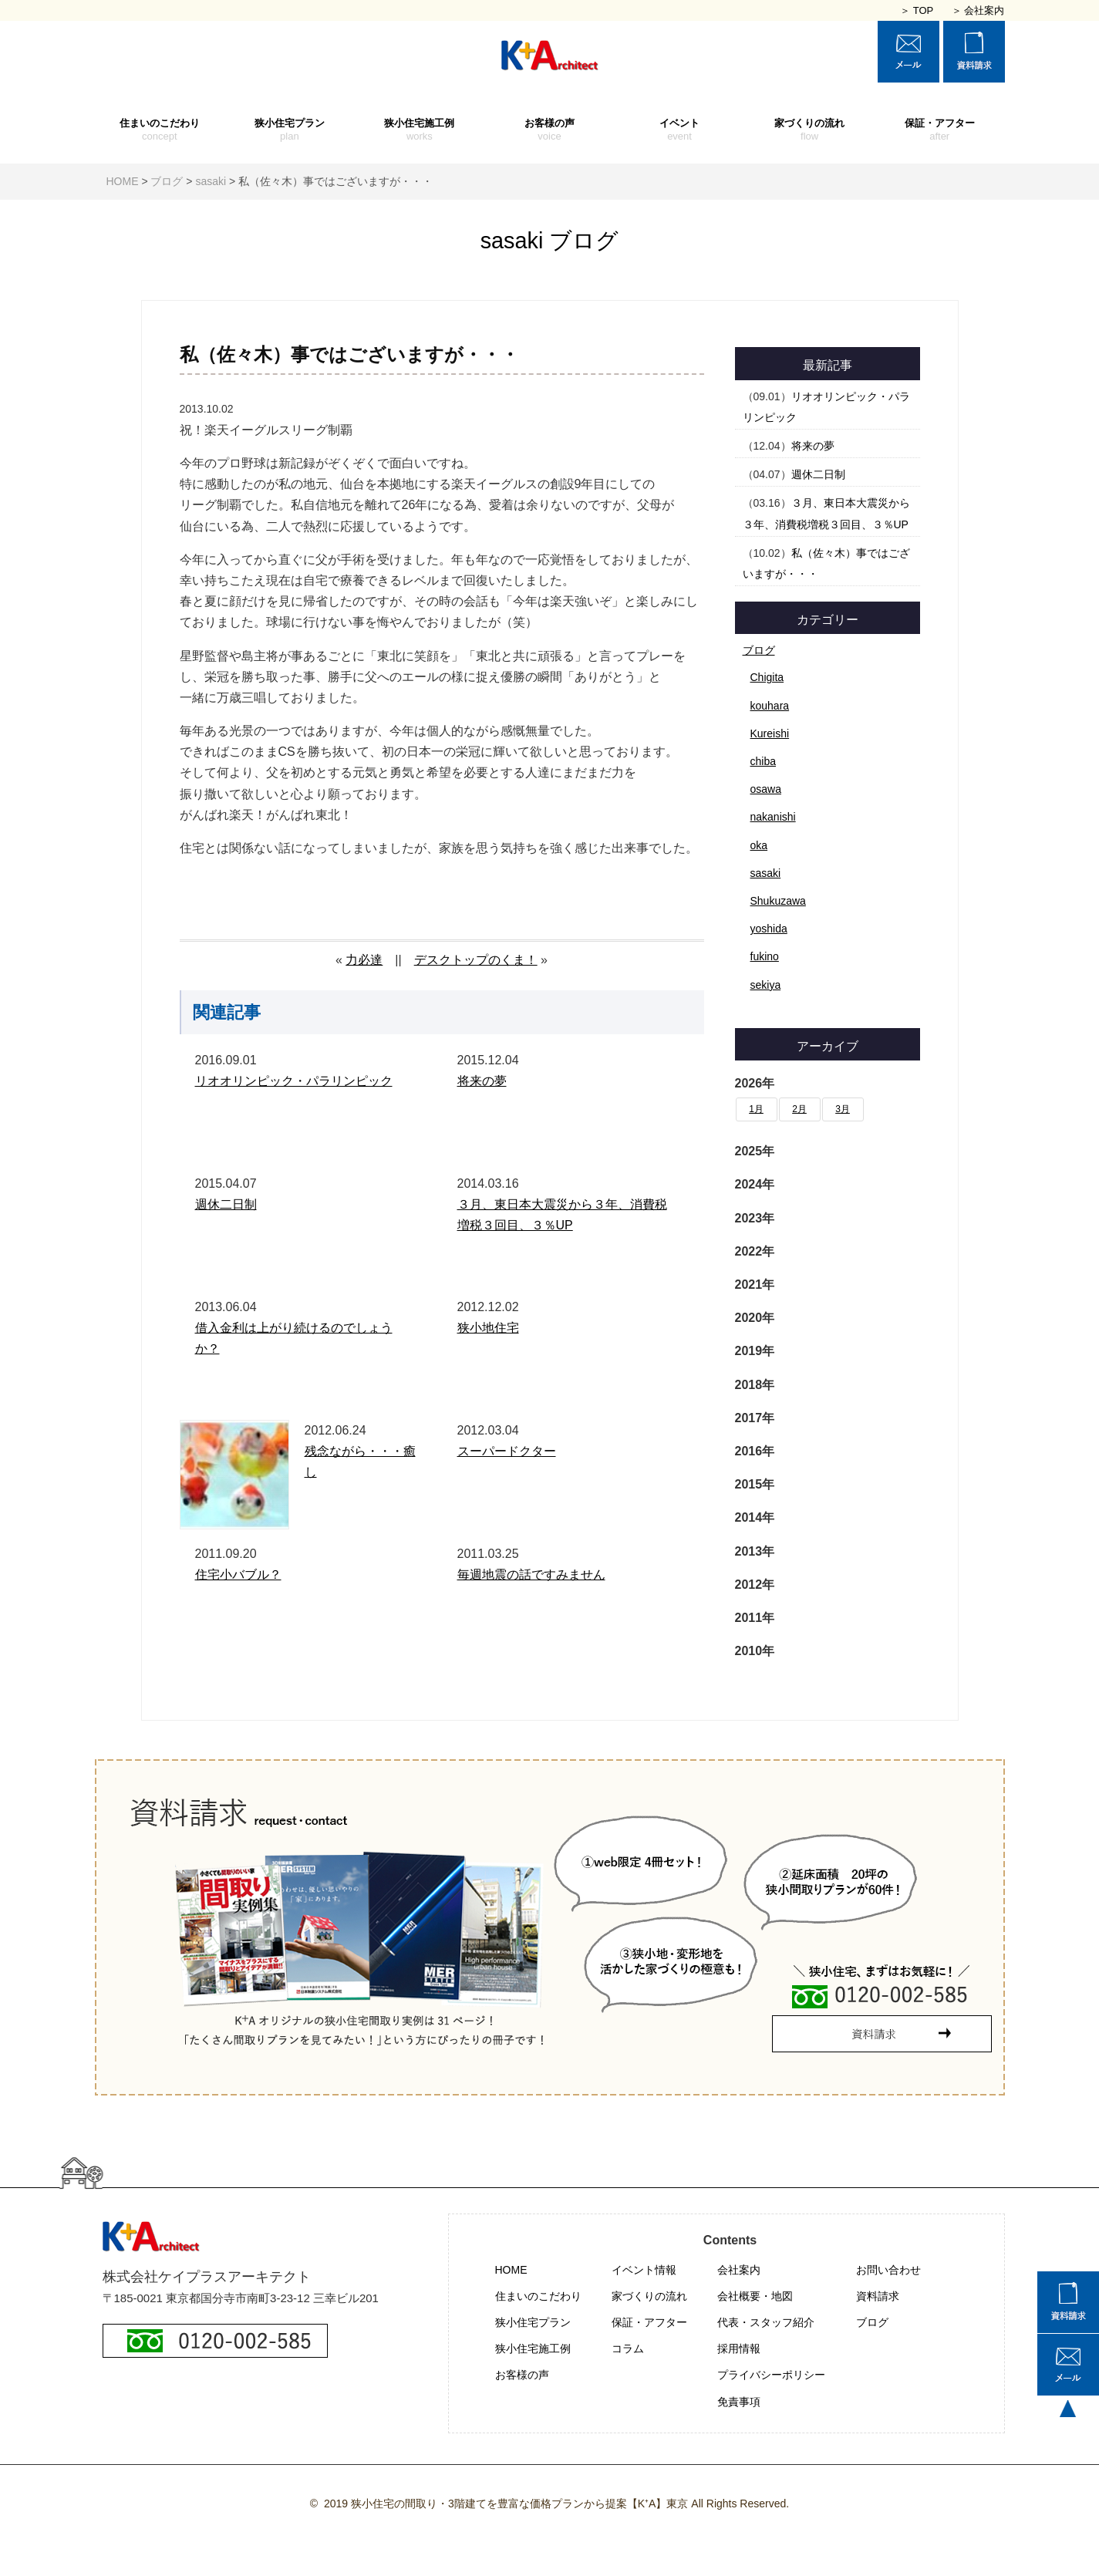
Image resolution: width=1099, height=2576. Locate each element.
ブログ (759, 650)
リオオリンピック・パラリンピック (294, 1080)
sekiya (765, 985)
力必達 (364, 959)
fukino (764, 956)
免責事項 (738, 2402)
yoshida (768, 928)
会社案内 (738, 2270)
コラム (628, 2348)
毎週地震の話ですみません (531, 1574)
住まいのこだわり (160, 130)
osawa (765, 789)
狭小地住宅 (488, 1327)
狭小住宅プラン (289, 130)
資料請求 (877, 2296)
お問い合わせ (888, 2270)
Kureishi (770, 733)
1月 (756, 1109)
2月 (799, 1109)
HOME (511, 2270)
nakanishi (773, 817)
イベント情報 (644, 2270)
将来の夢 (482, 1080)
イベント (680, 130)
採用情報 (738, 2348)
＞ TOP (916, 10)
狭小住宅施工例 (420, 130)
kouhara (770, 706)
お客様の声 (549, 130)
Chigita (767, 677)
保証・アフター (940, 130)
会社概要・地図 (755, 2296)
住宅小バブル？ (238, 1574)
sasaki (765, 873)
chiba (763, 761)
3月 (842, 1109)
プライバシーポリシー (771, 2375)
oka (759, 845)
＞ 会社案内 (978, 10)
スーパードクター (506, 1451)
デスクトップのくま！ (476, 959)
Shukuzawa (778, 901)
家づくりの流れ (809, 130)
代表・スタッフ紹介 (765, 2322)
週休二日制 (226, 1204)
